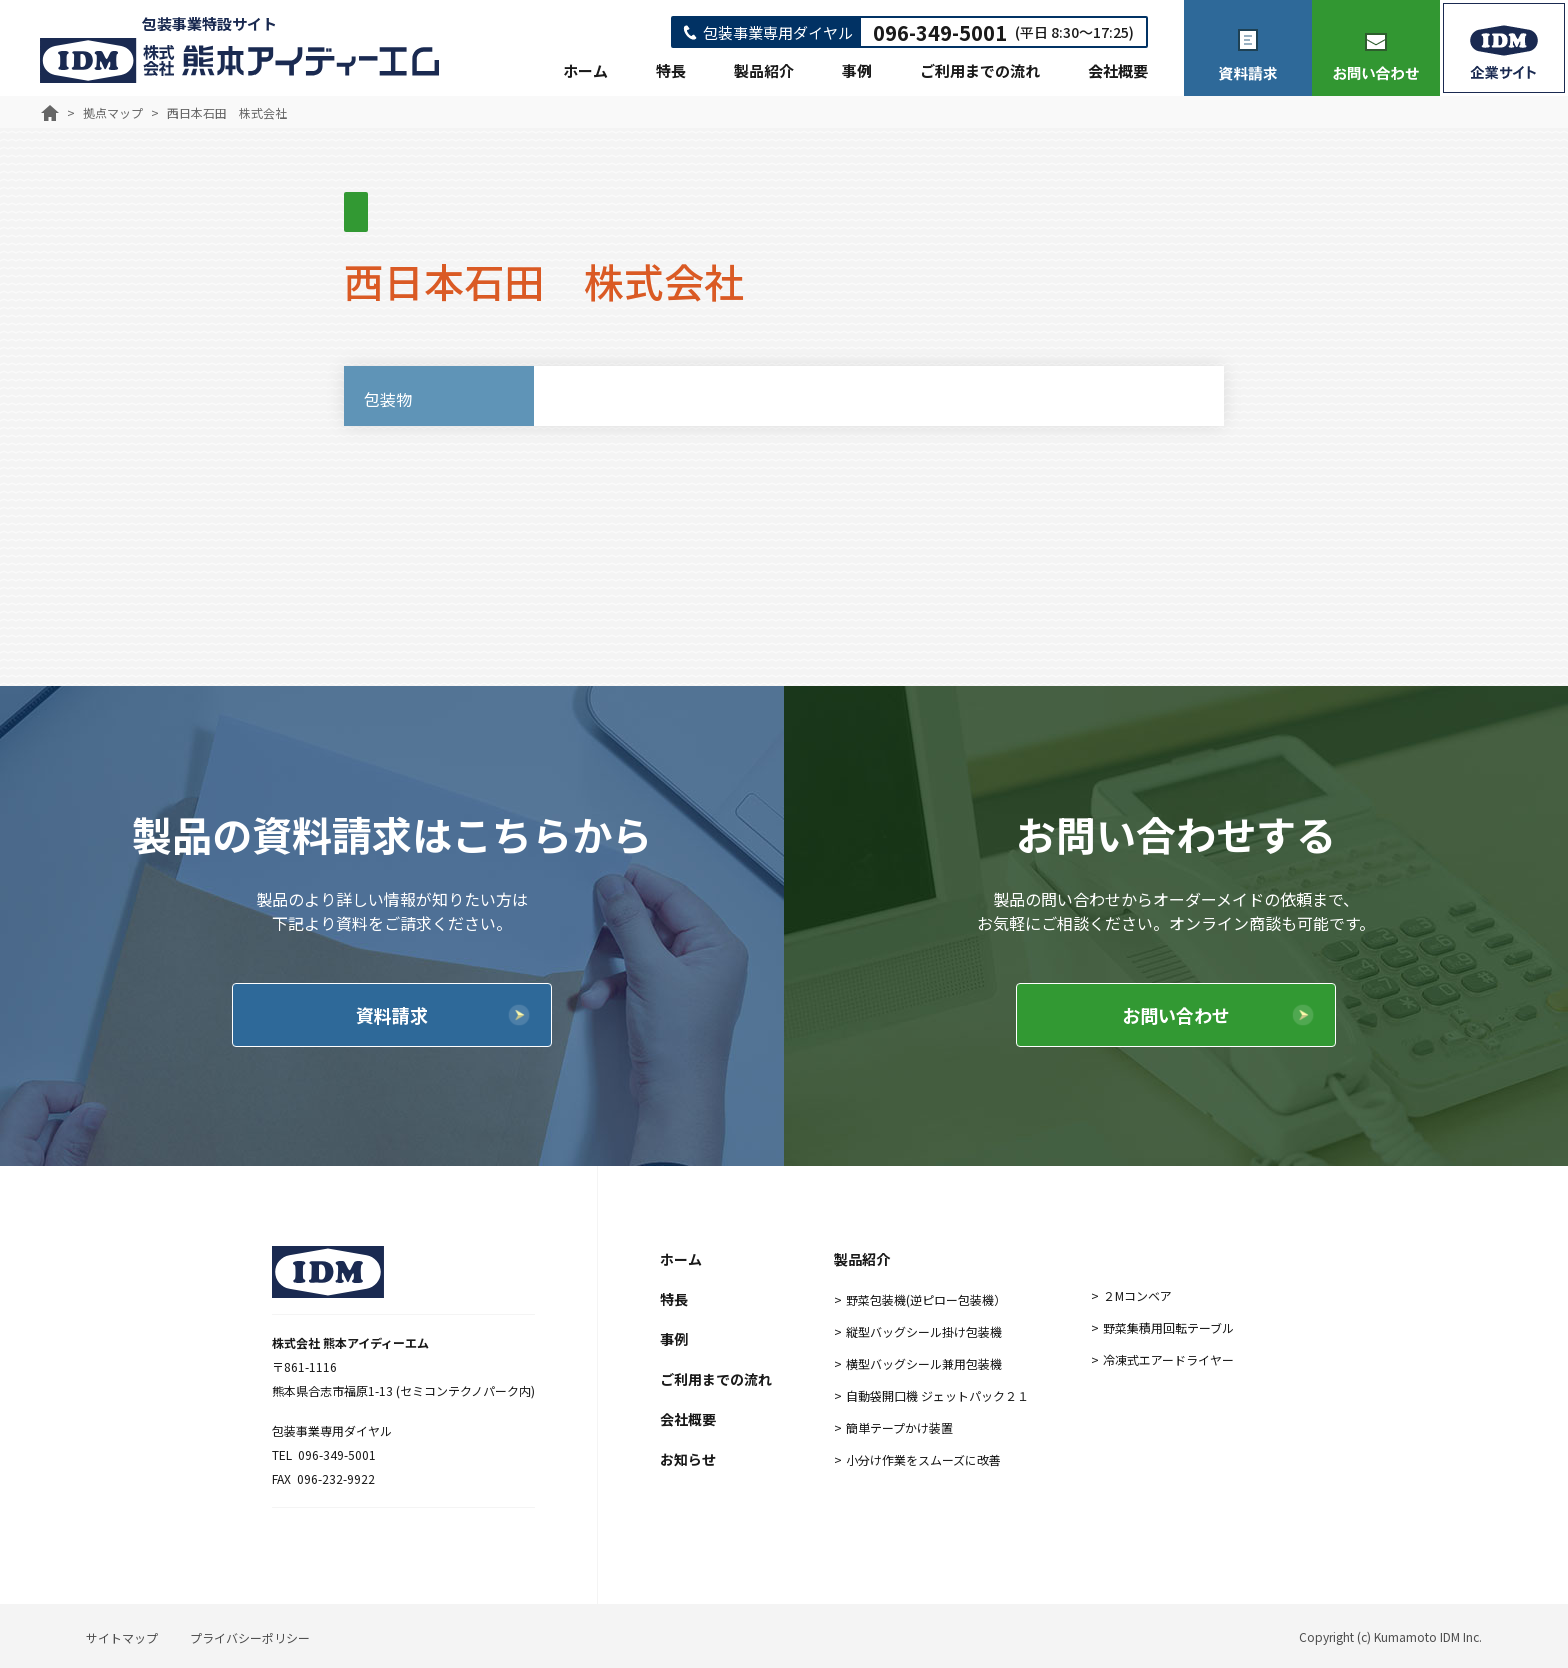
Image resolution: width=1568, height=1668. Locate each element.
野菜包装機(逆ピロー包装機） (926, 1299)
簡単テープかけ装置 (899, 1427)
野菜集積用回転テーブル (1168, 1327)
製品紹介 (764, 70)
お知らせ (688, 1459)
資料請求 (392, 1015)
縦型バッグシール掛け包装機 (924, 1331)
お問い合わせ (1176, 1015)
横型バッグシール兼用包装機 (924, 1363)
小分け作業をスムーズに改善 (923, 1459)
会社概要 (1118, 70)
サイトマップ (122, 1637)
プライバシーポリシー (250, 1637)
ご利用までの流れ (980, 70)
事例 (857, 70)
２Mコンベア (1137, 1295)
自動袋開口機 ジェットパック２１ (937, 1395)
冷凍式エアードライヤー (1168, 1359)
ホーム (585, 70)
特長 (671, 70)
